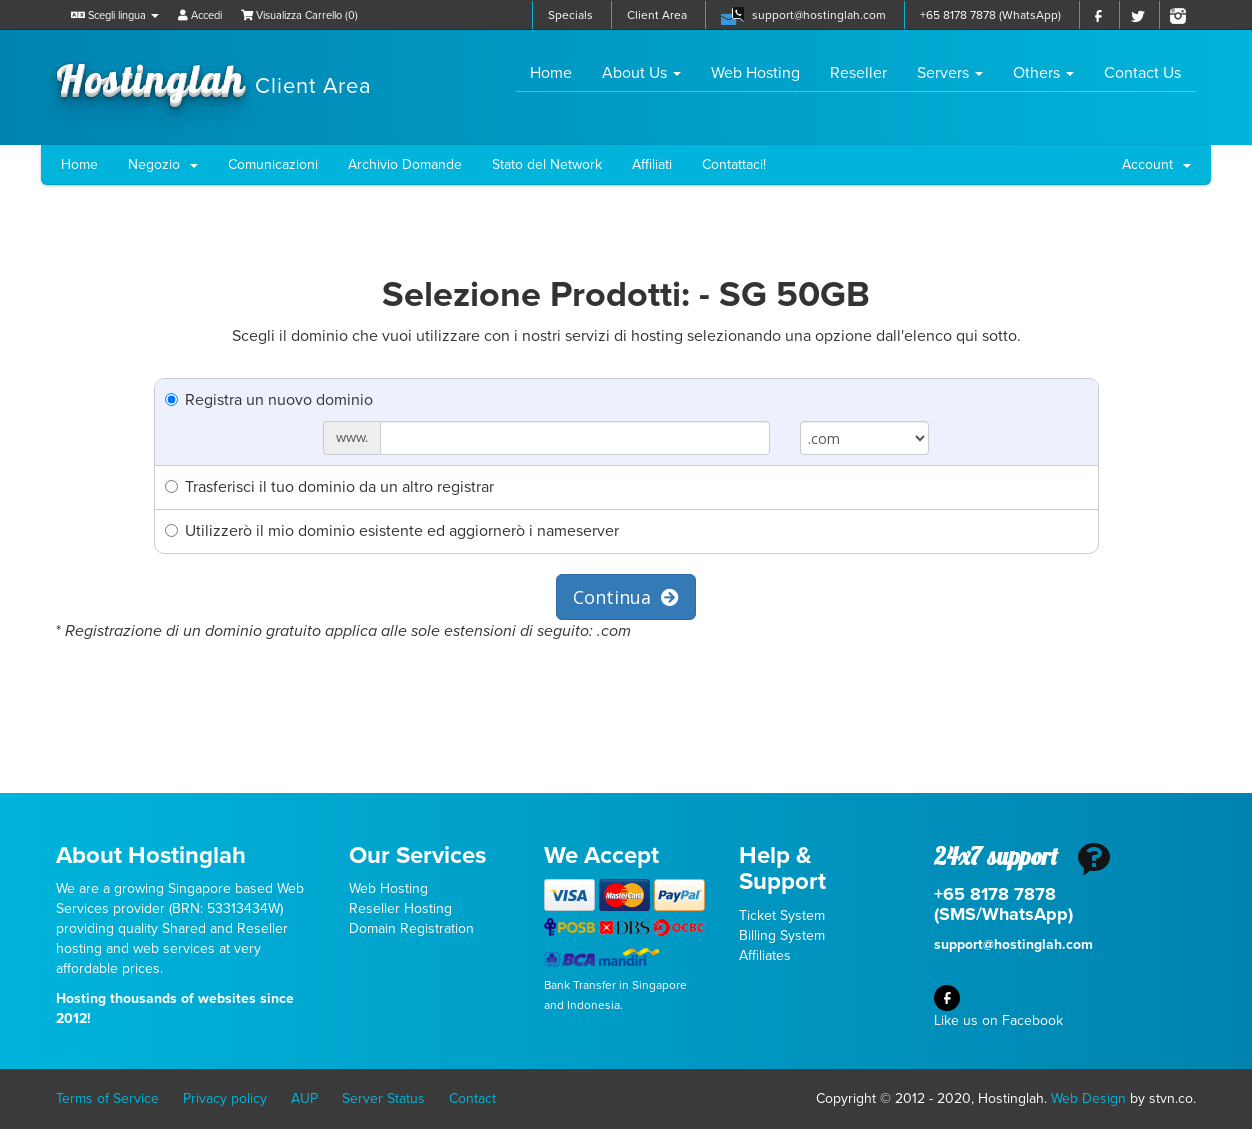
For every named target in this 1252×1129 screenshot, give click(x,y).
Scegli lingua (115, 15)
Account (1156, 164)
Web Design (1088, 1098)
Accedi (200, 15)
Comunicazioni (273, 164)
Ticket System (782, 915)
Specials (570, 15)
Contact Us (1142, 73)
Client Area (657, 15)
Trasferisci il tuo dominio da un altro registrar (329, 487)
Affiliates (765, 955)
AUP (304, 1098)
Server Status (383, 1098)
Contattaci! (734, 164)
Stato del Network (547, 164)
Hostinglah (214, 78)
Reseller (858, 73)
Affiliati (652, 164)
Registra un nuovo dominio (269, 400)
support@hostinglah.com (819, 15)
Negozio (163, 164)
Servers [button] (950, 73)
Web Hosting (755, 73)
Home (558, 72)
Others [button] (1043, 73)
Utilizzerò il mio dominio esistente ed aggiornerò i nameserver (392, 531)
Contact (472, 1098)
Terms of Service (107, 1098)
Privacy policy (225, 1098)
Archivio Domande (405, 164)
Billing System (782, 935)
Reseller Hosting (400, 908)
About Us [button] (641, 73)
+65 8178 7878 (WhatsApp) (990, 15)
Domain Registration (411, 928)
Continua (626, 597)
